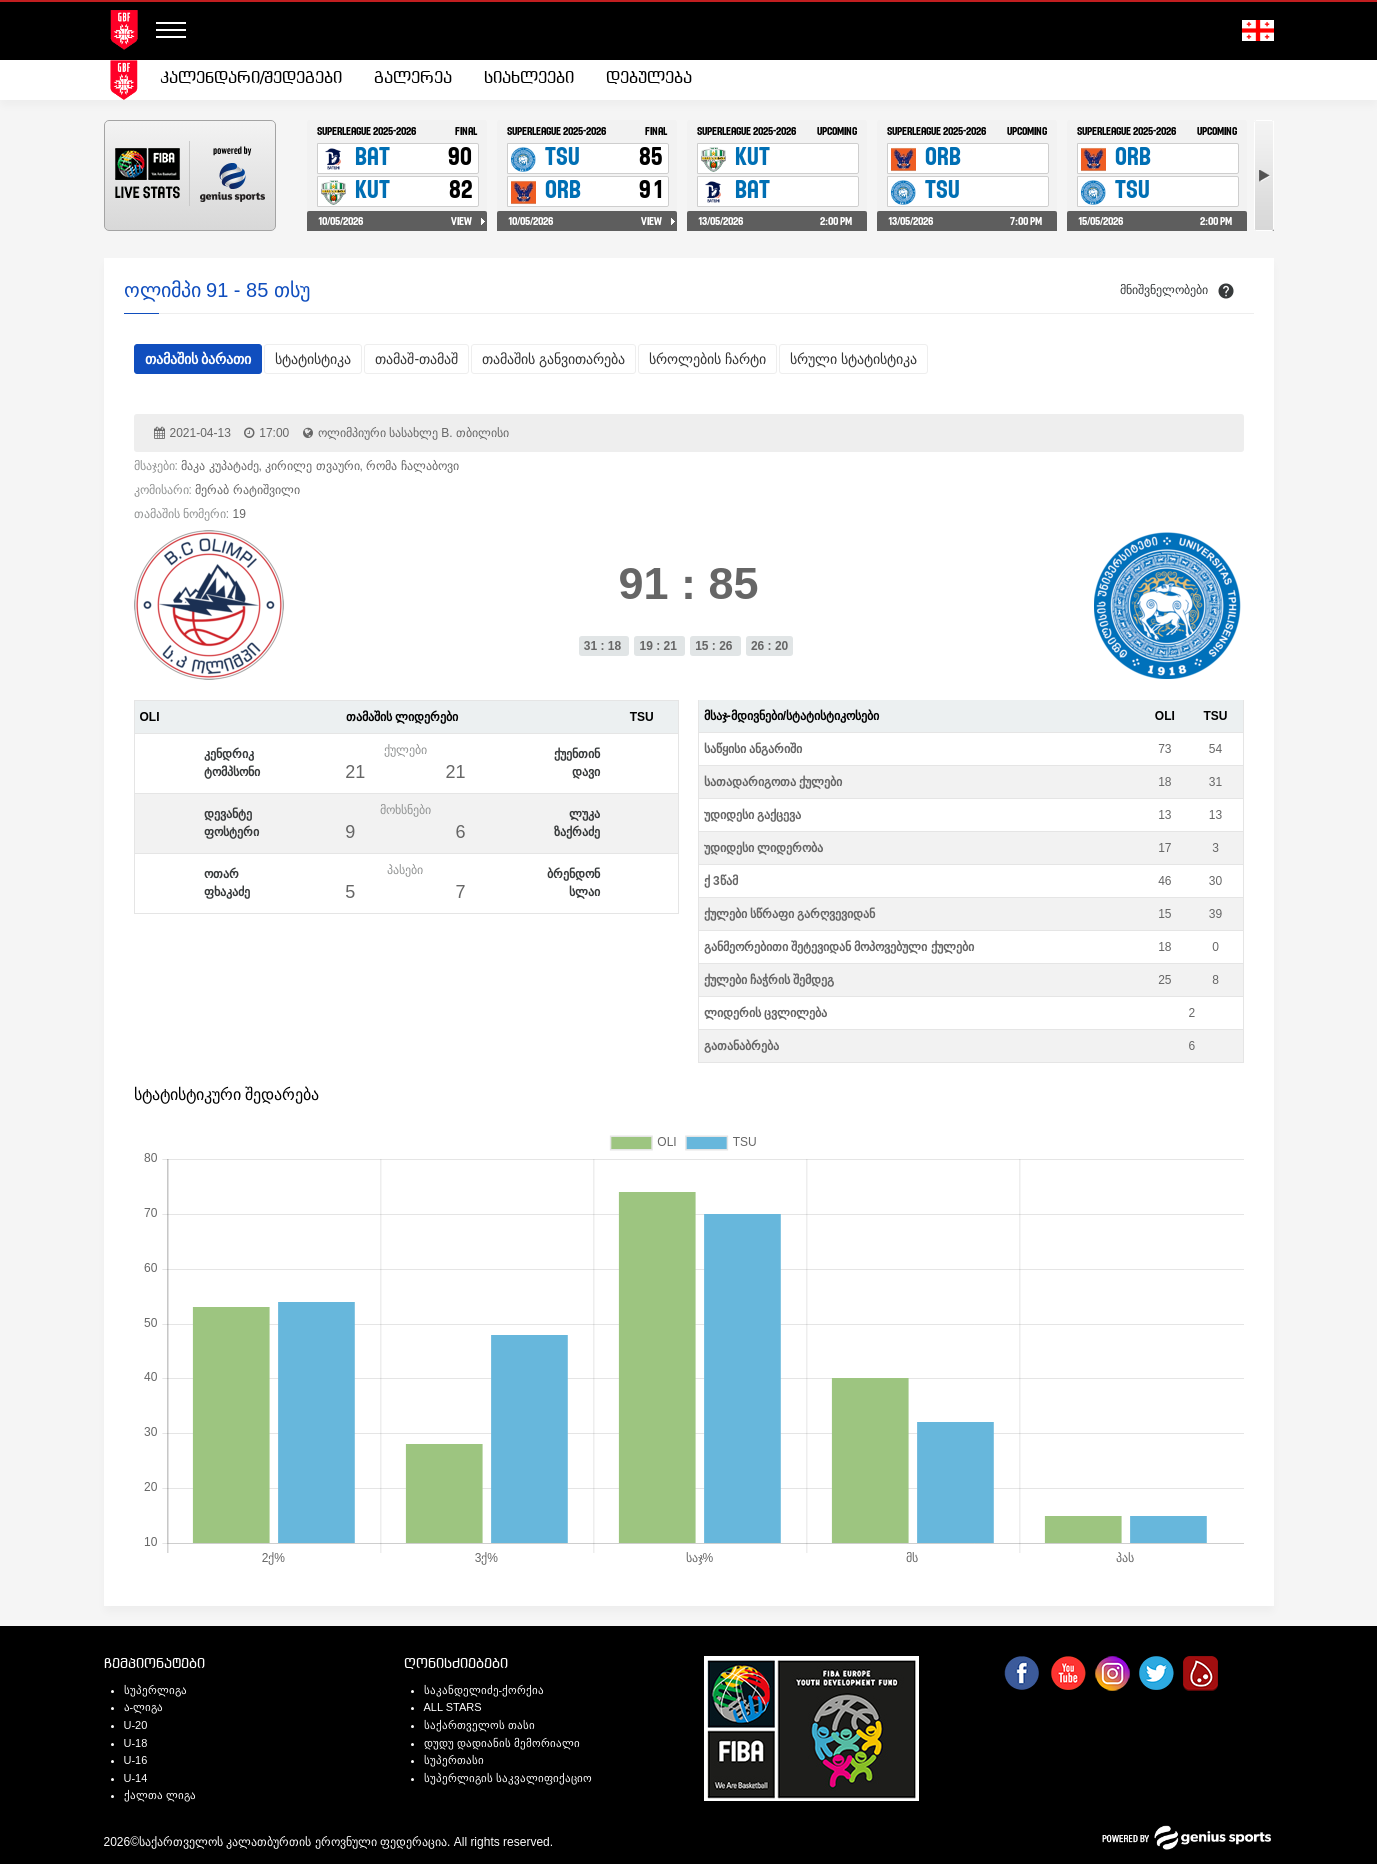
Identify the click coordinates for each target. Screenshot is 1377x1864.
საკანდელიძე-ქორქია (484, 1690)
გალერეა (413, 78)
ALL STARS (453, 1707)
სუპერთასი (454, 1760)
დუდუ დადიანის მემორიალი (502, 1743)
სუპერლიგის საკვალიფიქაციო (508, 1778)
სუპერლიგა (155, 1690)
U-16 (136, 1760)
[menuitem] (251, 79)
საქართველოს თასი (479, 1725)
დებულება (649, 78)
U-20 (136, 1725)
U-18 (136, 1743)
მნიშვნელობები (1164, 290)
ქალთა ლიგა (160, 1795)
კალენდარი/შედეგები (251, 78)
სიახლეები (529, 78)
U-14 (136, 1778)
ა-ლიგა (144, 1707)
